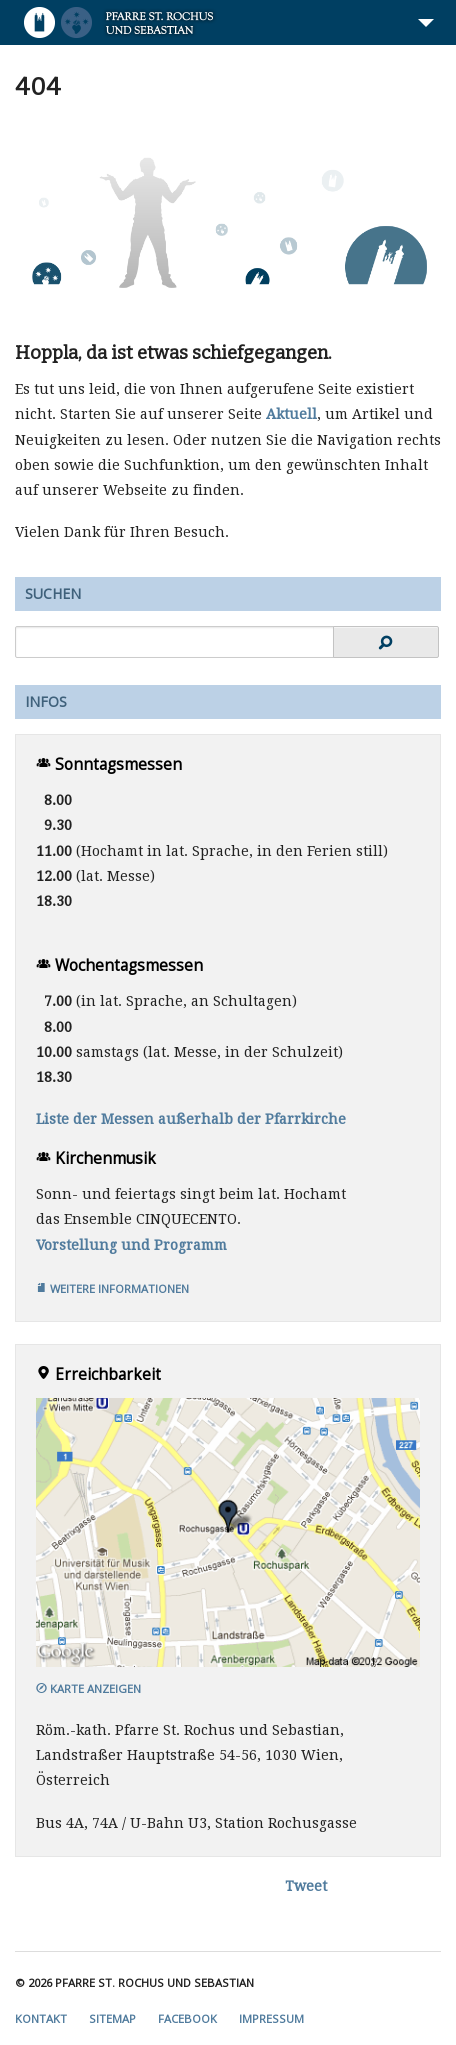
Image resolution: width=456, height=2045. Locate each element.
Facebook (187, 2018)
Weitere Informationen (112, 1288)
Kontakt (41, 2018)
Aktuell (291, 414)
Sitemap (112, 2018)
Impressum (271, 2018)
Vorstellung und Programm (131, 1245)
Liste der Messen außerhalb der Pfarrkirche (191, 1119)
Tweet (306, 1886)
